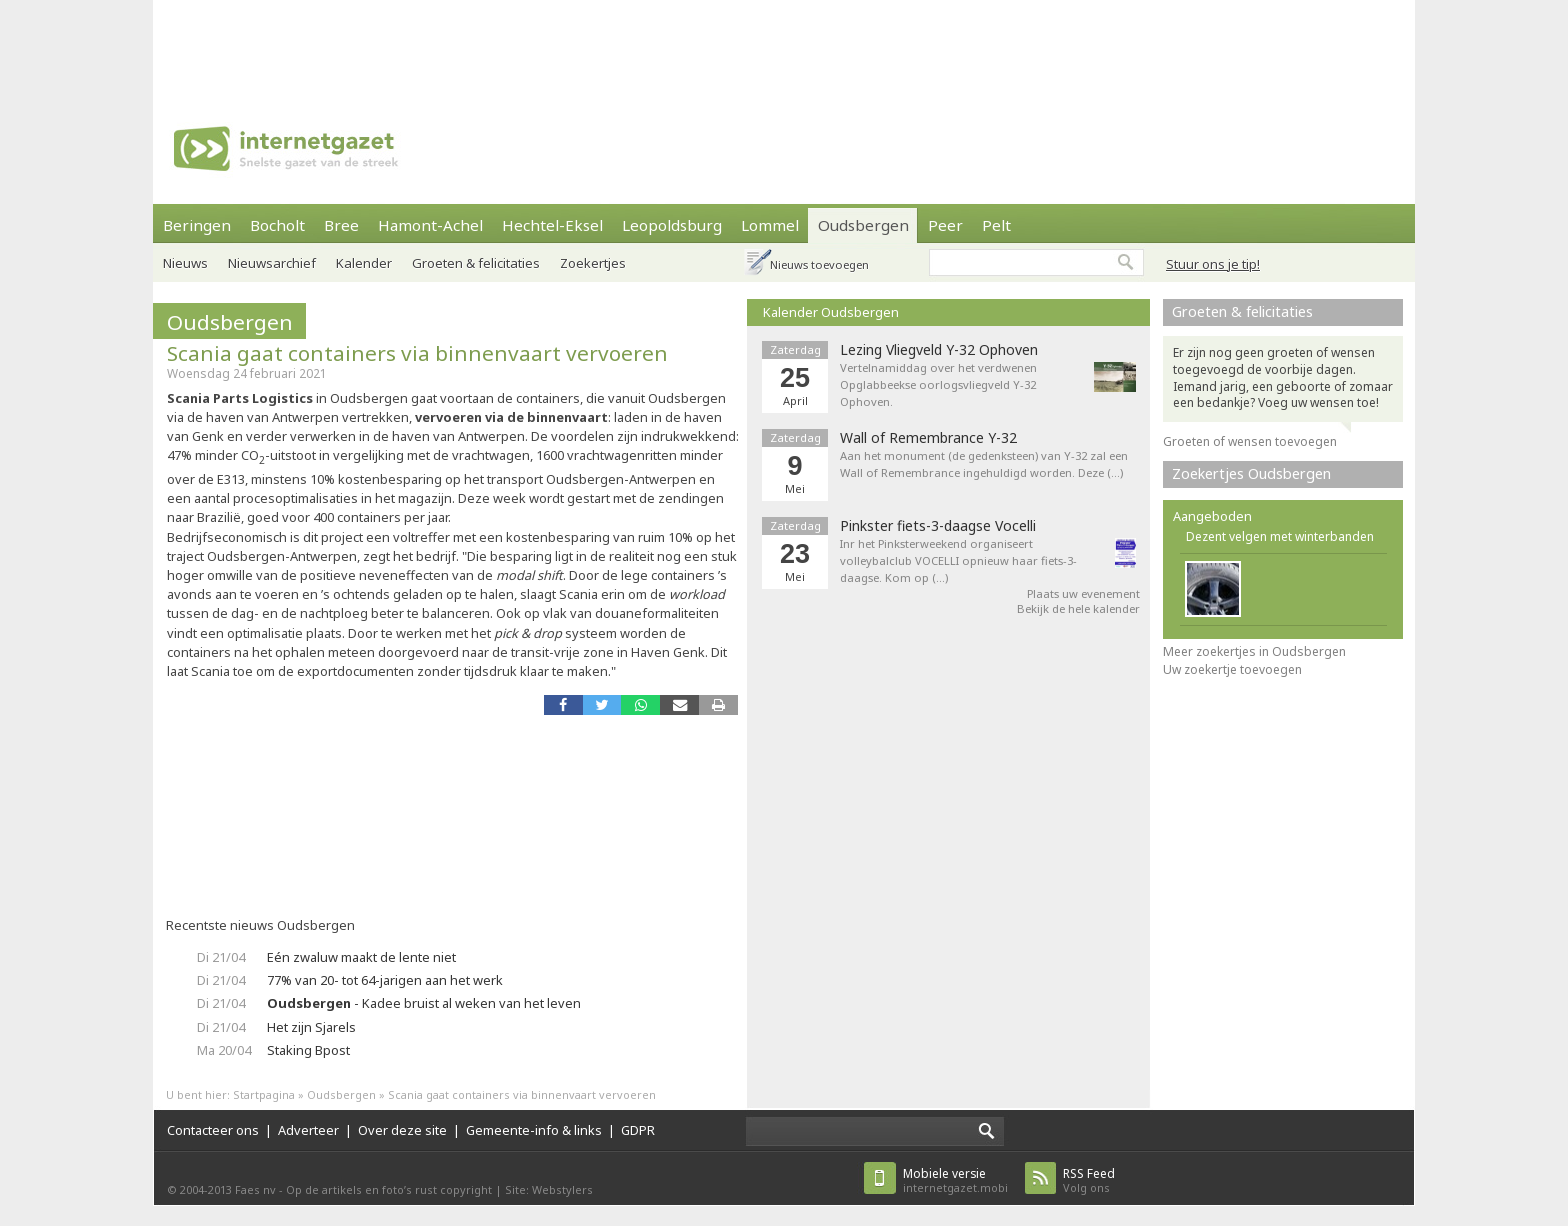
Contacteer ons (213, 1130)
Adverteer (308, 1130)
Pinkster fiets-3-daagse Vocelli (938, 526)
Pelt (996, 225)
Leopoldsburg (672, 225)
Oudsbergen (863, 225)
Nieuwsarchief (272, 263)
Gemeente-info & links (534, 1130)
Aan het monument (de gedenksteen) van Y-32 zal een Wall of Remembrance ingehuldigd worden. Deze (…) (984, 464)
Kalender (364, 263)
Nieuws (185, 263)
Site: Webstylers (549, 1189)
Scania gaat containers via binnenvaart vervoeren (417, 353)
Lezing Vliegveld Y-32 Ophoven (939, 350)
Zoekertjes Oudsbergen (1251, 473)
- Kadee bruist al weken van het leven (424, 1003)
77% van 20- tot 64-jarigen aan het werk (385, 980)
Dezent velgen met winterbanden (1280, 536)
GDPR (638, 1130)
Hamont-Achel (430, 225)
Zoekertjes (593, 263)
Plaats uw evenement (1083, 593)
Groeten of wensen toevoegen (1250, 441)
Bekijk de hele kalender (1078, 608)
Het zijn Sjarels (311, 1027)
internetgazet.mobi (955, 1180)
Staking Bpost (308, 1050)
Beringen (197, 225)
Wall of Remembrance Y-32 (928, 438)
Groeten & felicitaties (476, 263)
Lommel (770, 225)
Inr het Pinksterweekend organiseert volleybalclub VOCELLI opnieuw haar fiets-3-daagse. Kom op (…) (958, 560)
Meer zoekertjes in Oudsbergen (1254, 651)
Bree (341, 225)
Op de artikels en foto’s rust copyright (389, 1189)
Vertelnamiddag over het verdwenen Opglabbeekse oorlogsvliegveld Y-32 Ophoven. (938, 384)
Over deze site (402, 1130)
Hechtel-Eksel (552, 225)
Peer (945, 225)
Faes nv (255, 1189)
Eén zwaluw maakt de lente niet (361, 957)
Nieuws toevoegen (819, 264)
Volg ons (1089, 1180)
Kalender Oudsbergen (831, 312)
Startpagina (264, 1094)
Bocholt (277, 225)
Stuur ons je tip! (1213, 264)
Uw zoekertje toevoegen (1232, 669)
